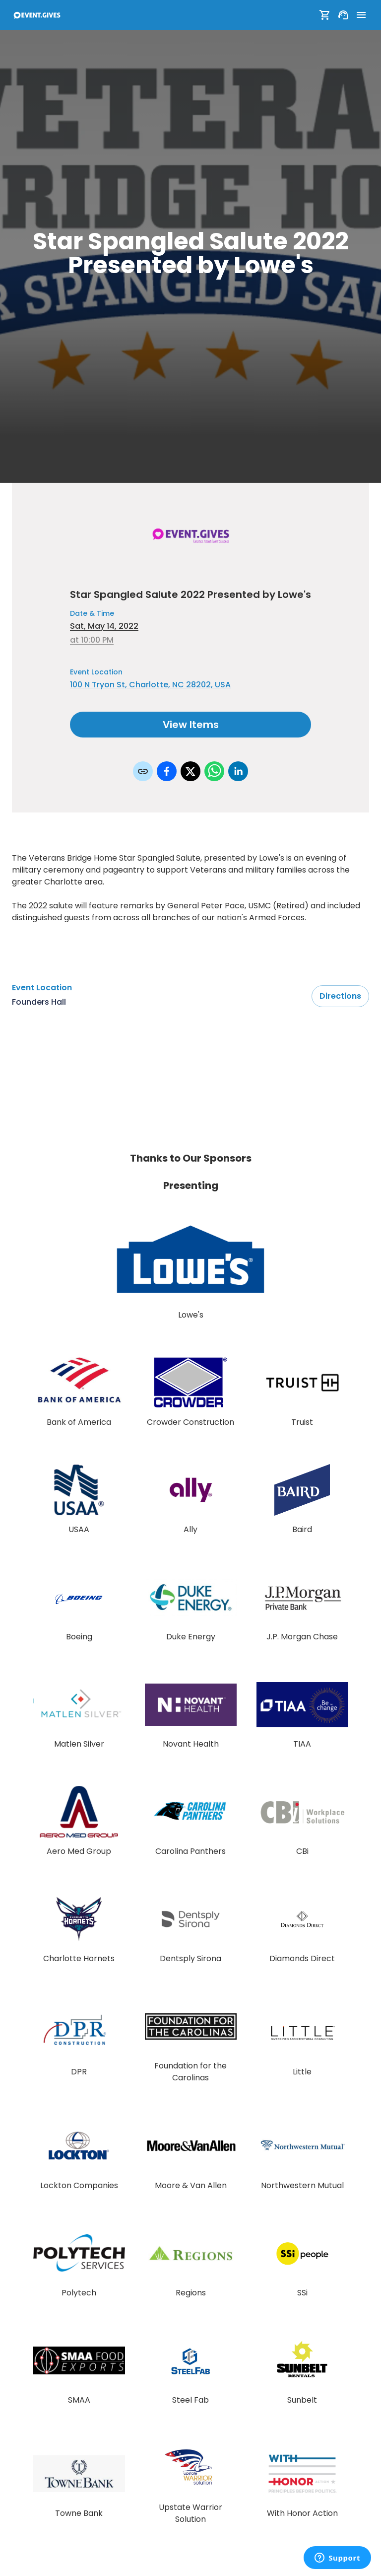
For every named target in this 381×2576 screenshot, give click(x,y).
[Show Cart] (325, 14)
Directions (340, 996)
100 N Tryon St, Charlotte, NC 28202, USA (150, 684)
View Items (190, 724)
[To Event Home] (37, 15)
